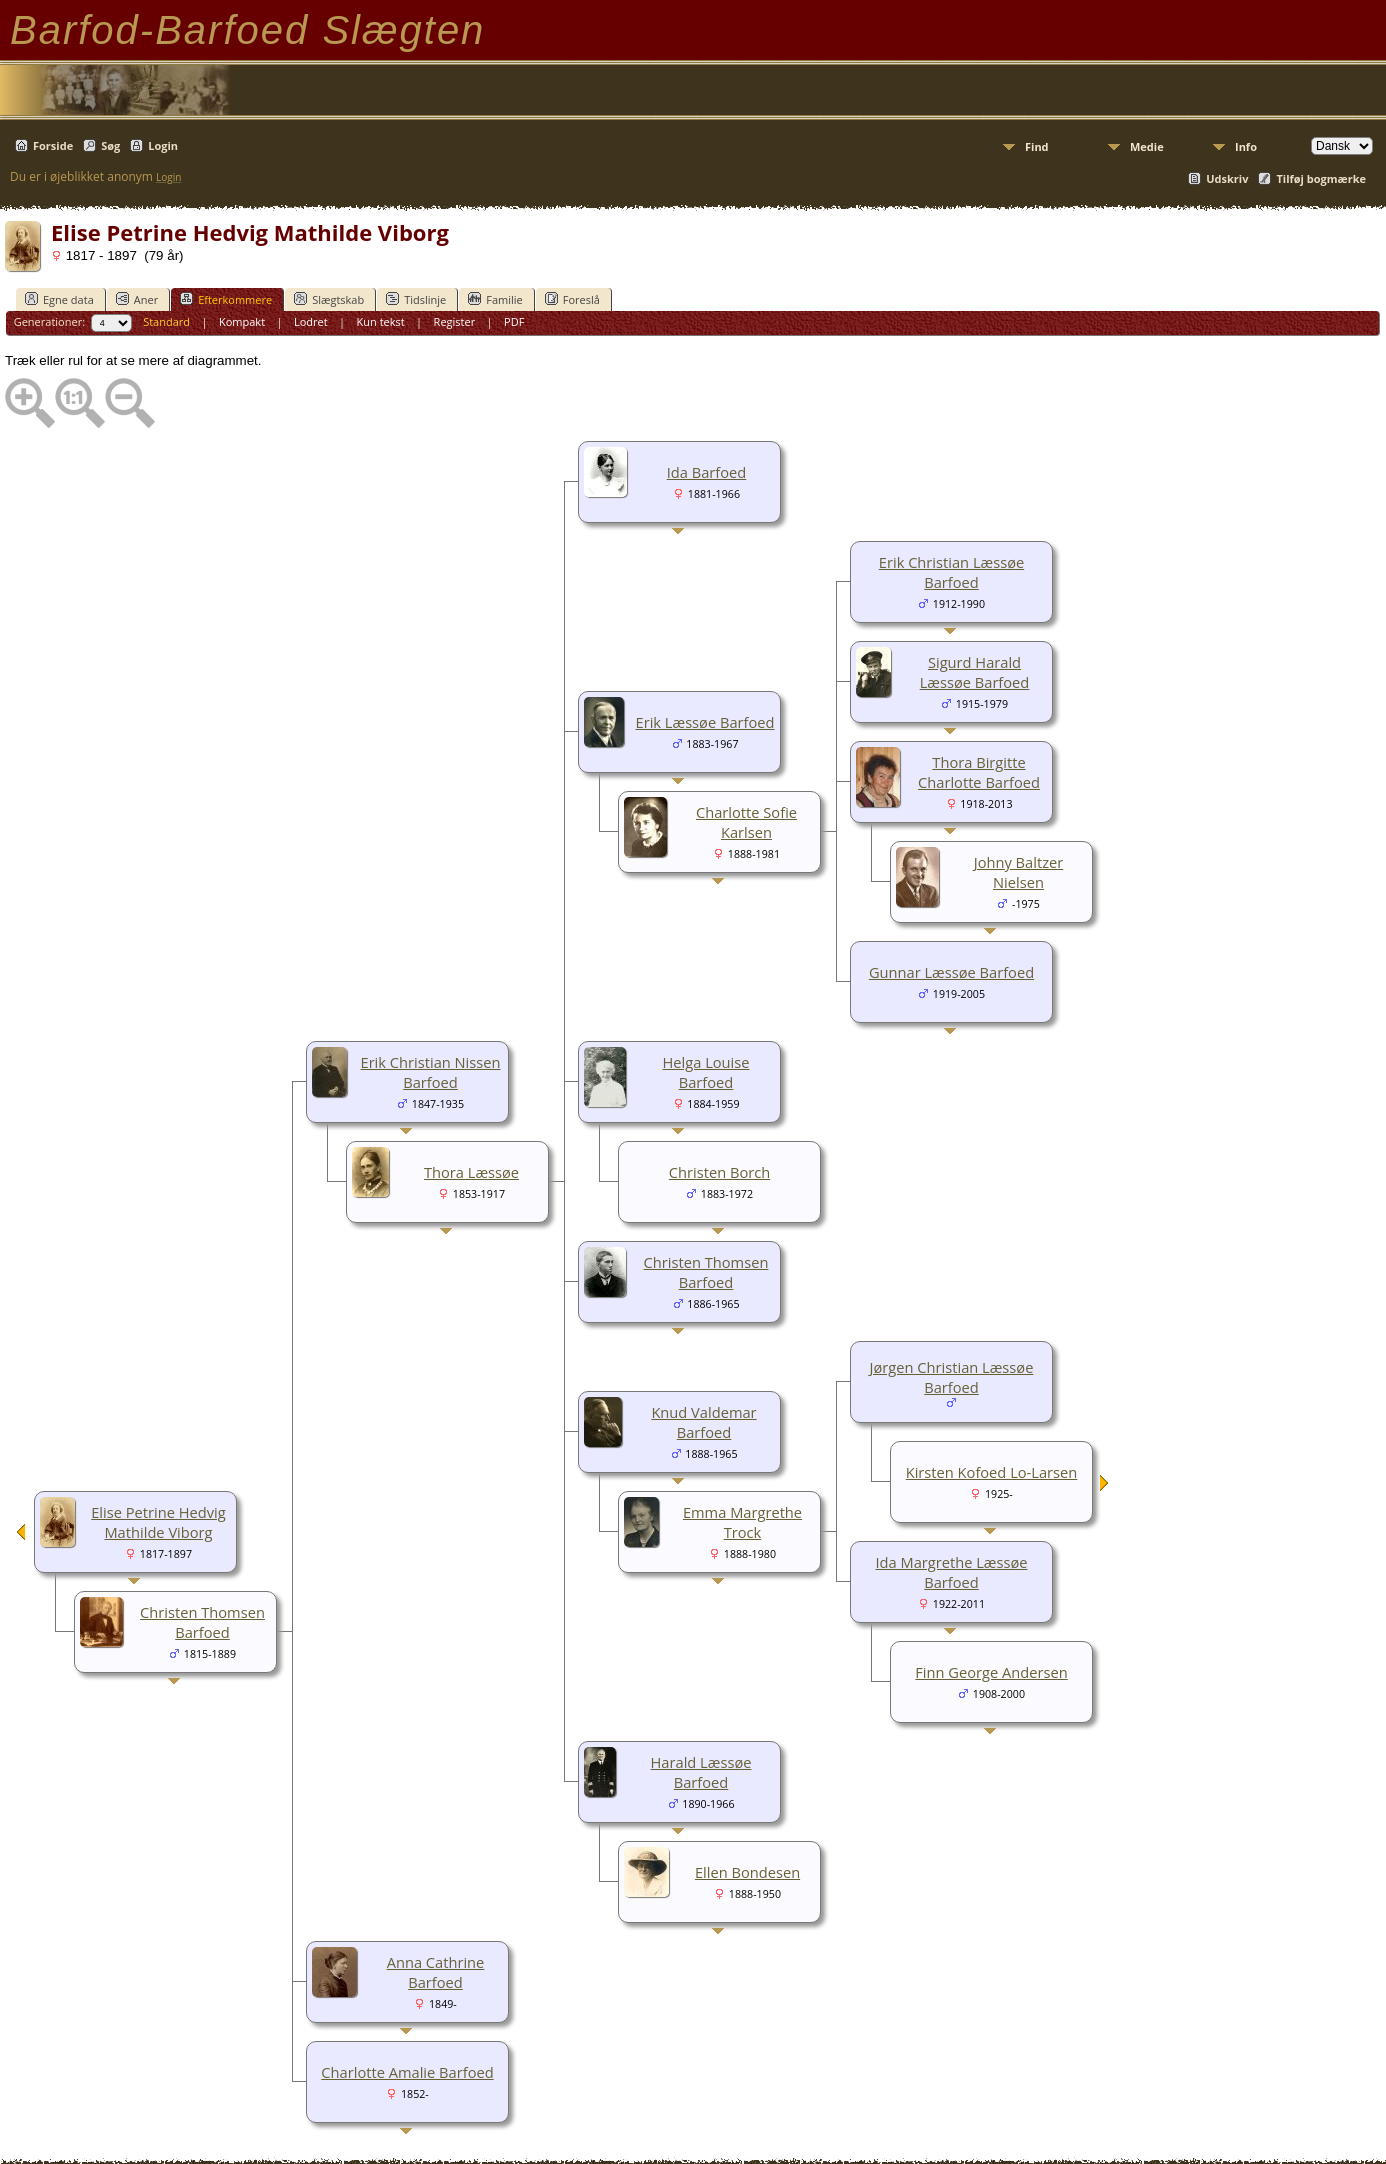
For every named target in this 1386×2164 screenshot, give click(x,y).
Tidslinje (416, 299)
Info (1246, 146)
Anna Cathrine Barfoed (436, 1972)
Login (163, 145)
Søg (110, 145)
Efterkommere (226, 299)
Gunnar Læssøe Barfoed (951, 972)
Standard (166, 321)
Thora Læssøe (471, 1172)
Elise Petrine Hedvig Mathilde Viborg (158, 1522)
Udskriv (1227, 178)
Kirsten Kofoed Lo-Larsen (992, 1472)
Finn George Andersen (991, 1672)
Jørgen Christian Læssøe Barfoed (952, 1377)
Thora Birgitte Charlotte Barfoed (979, 772)
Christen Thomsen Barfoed (706, 1272)
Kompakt (242, 321)
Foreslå (572, 299)
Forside (53, 145)
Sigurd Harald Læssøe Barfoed (975, 672)
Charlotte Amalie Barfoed (407, 2072)
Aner (137, 299)
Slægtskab (329, 299)
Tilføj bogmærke (1321, 178)
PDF (514, 321)
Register (455, 321)
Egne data (59, 299)
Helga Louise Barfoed (705, 1072)
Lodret (311, 321)
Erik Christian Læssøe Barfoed (951, 572)
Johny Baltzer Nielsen (1019, 872)
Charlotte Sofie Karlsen (746, 822)
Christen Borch (719, 1172)
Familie (495, 299)
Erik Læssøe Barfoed (705, 722)
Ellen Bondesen (747, 1872)
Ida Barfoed (707, 472)
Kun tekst (381, 321)
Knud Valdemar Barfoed (703, 1422)
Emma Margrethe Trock (742, 1522)
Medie (1147, 146)
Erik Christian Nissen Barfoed (430, 1072)
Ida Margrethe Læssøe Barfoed (951, 1572)
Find (1037, 146)
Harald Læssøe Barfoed (701, 1772)
